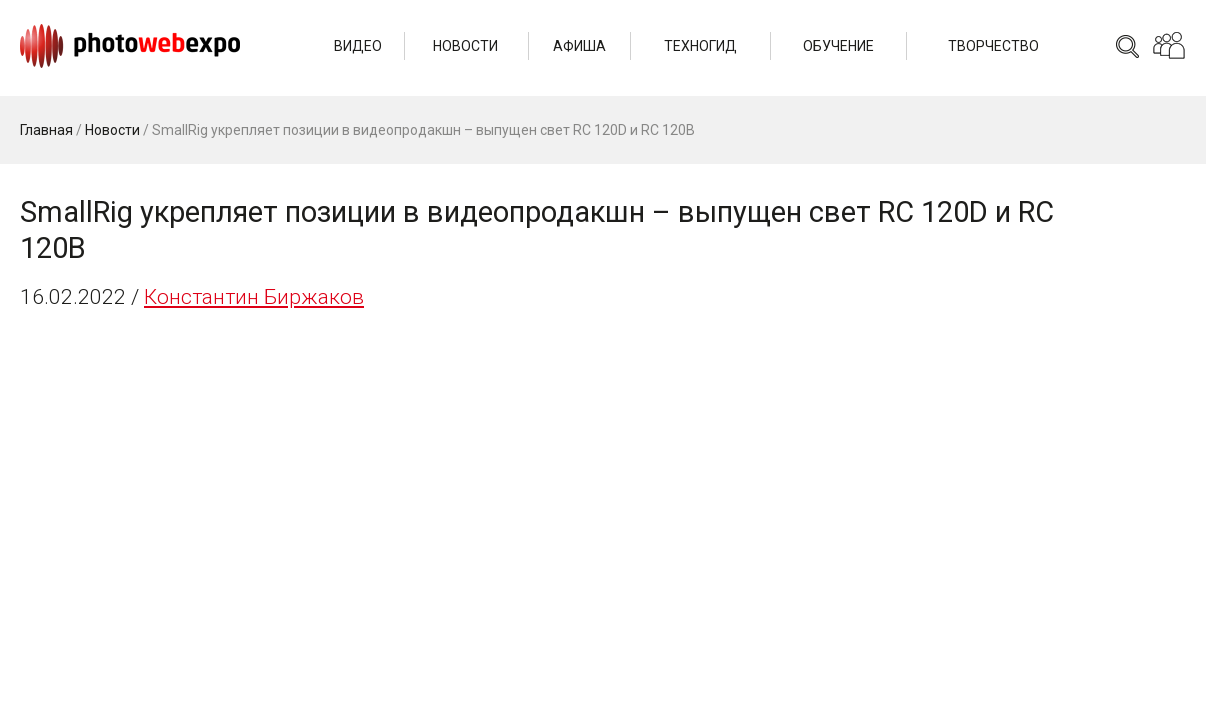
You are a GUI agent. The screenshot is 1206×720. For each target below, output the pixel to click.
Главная (46, 130)
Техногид (700, 46)
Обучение (838, 46)
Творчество (993, 46)
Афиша (579, 46)
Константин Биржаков (254, 297)
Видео (358, 46)
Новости (465, 46)
